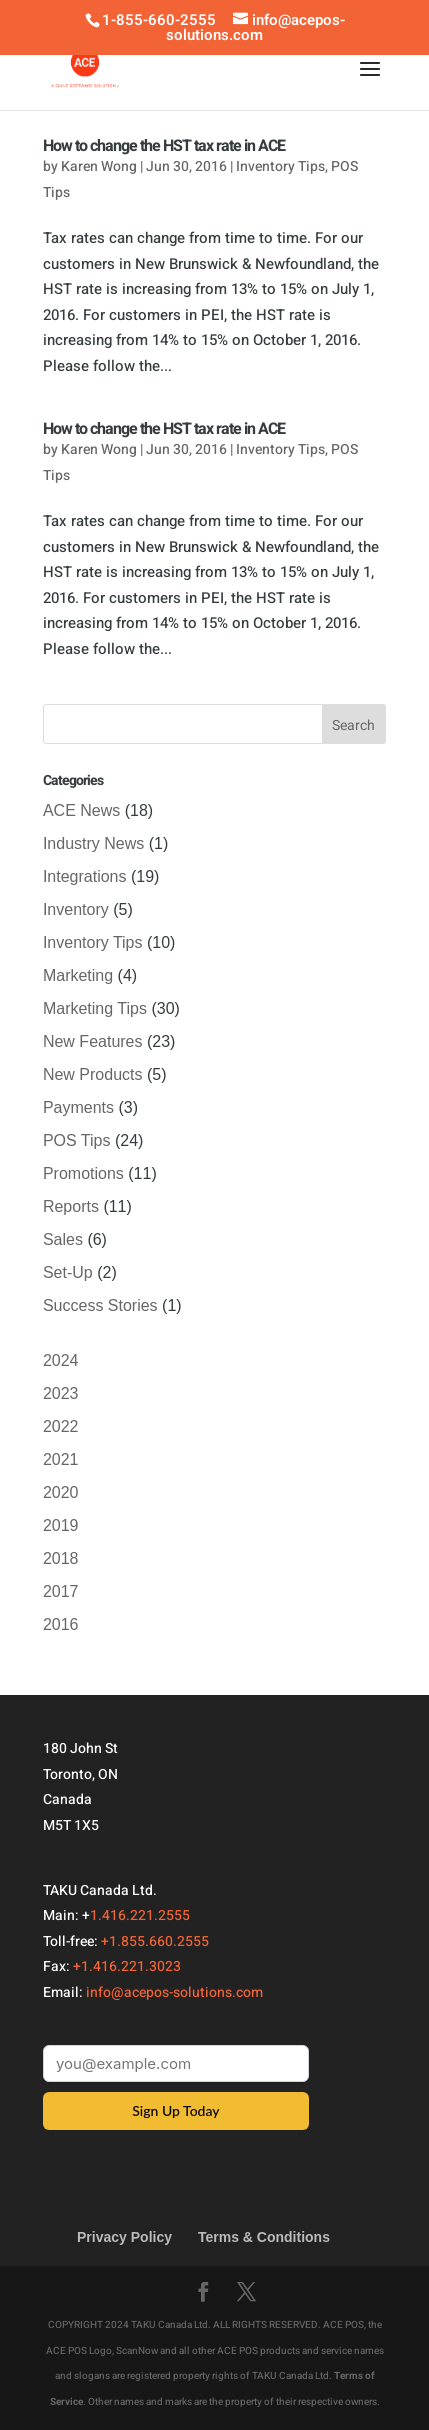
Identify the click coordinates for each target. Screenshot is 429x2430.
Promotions (83, 1173)
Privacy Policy (124, 2237)
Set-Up (68, 1272)
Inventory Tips (280, 166)
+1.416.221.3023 (127, 1966)
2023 (61, 1393)
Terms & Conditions (264, 2237)
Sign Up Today (175, 2110)
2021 (61, 1459)
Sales (63, 1239)
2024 (61, 1360)
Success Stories (100, 1305)
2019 (61, 1525)
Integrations (85, 876)
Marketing (78, 975)
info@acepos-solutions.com (174, 1992)
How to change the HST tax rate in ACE (164, 146)
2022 (61, 1426)
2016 (61, 1624)
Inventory (76, 909)
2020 (61, 1492)
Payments (78, 1107)
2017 (61, 1591)
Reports (71, 1206)
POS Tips (77, 1140)
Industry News (93, 843)
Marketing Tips (95, 1008)
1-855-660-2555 (159, 20)
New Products (93, 1074)
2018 (61, 1558)
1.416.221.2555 (140, 1915)
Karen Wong (99, 166)
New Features (93, 1041)
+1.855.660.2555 (155, 1941)
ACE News (81, 810)
